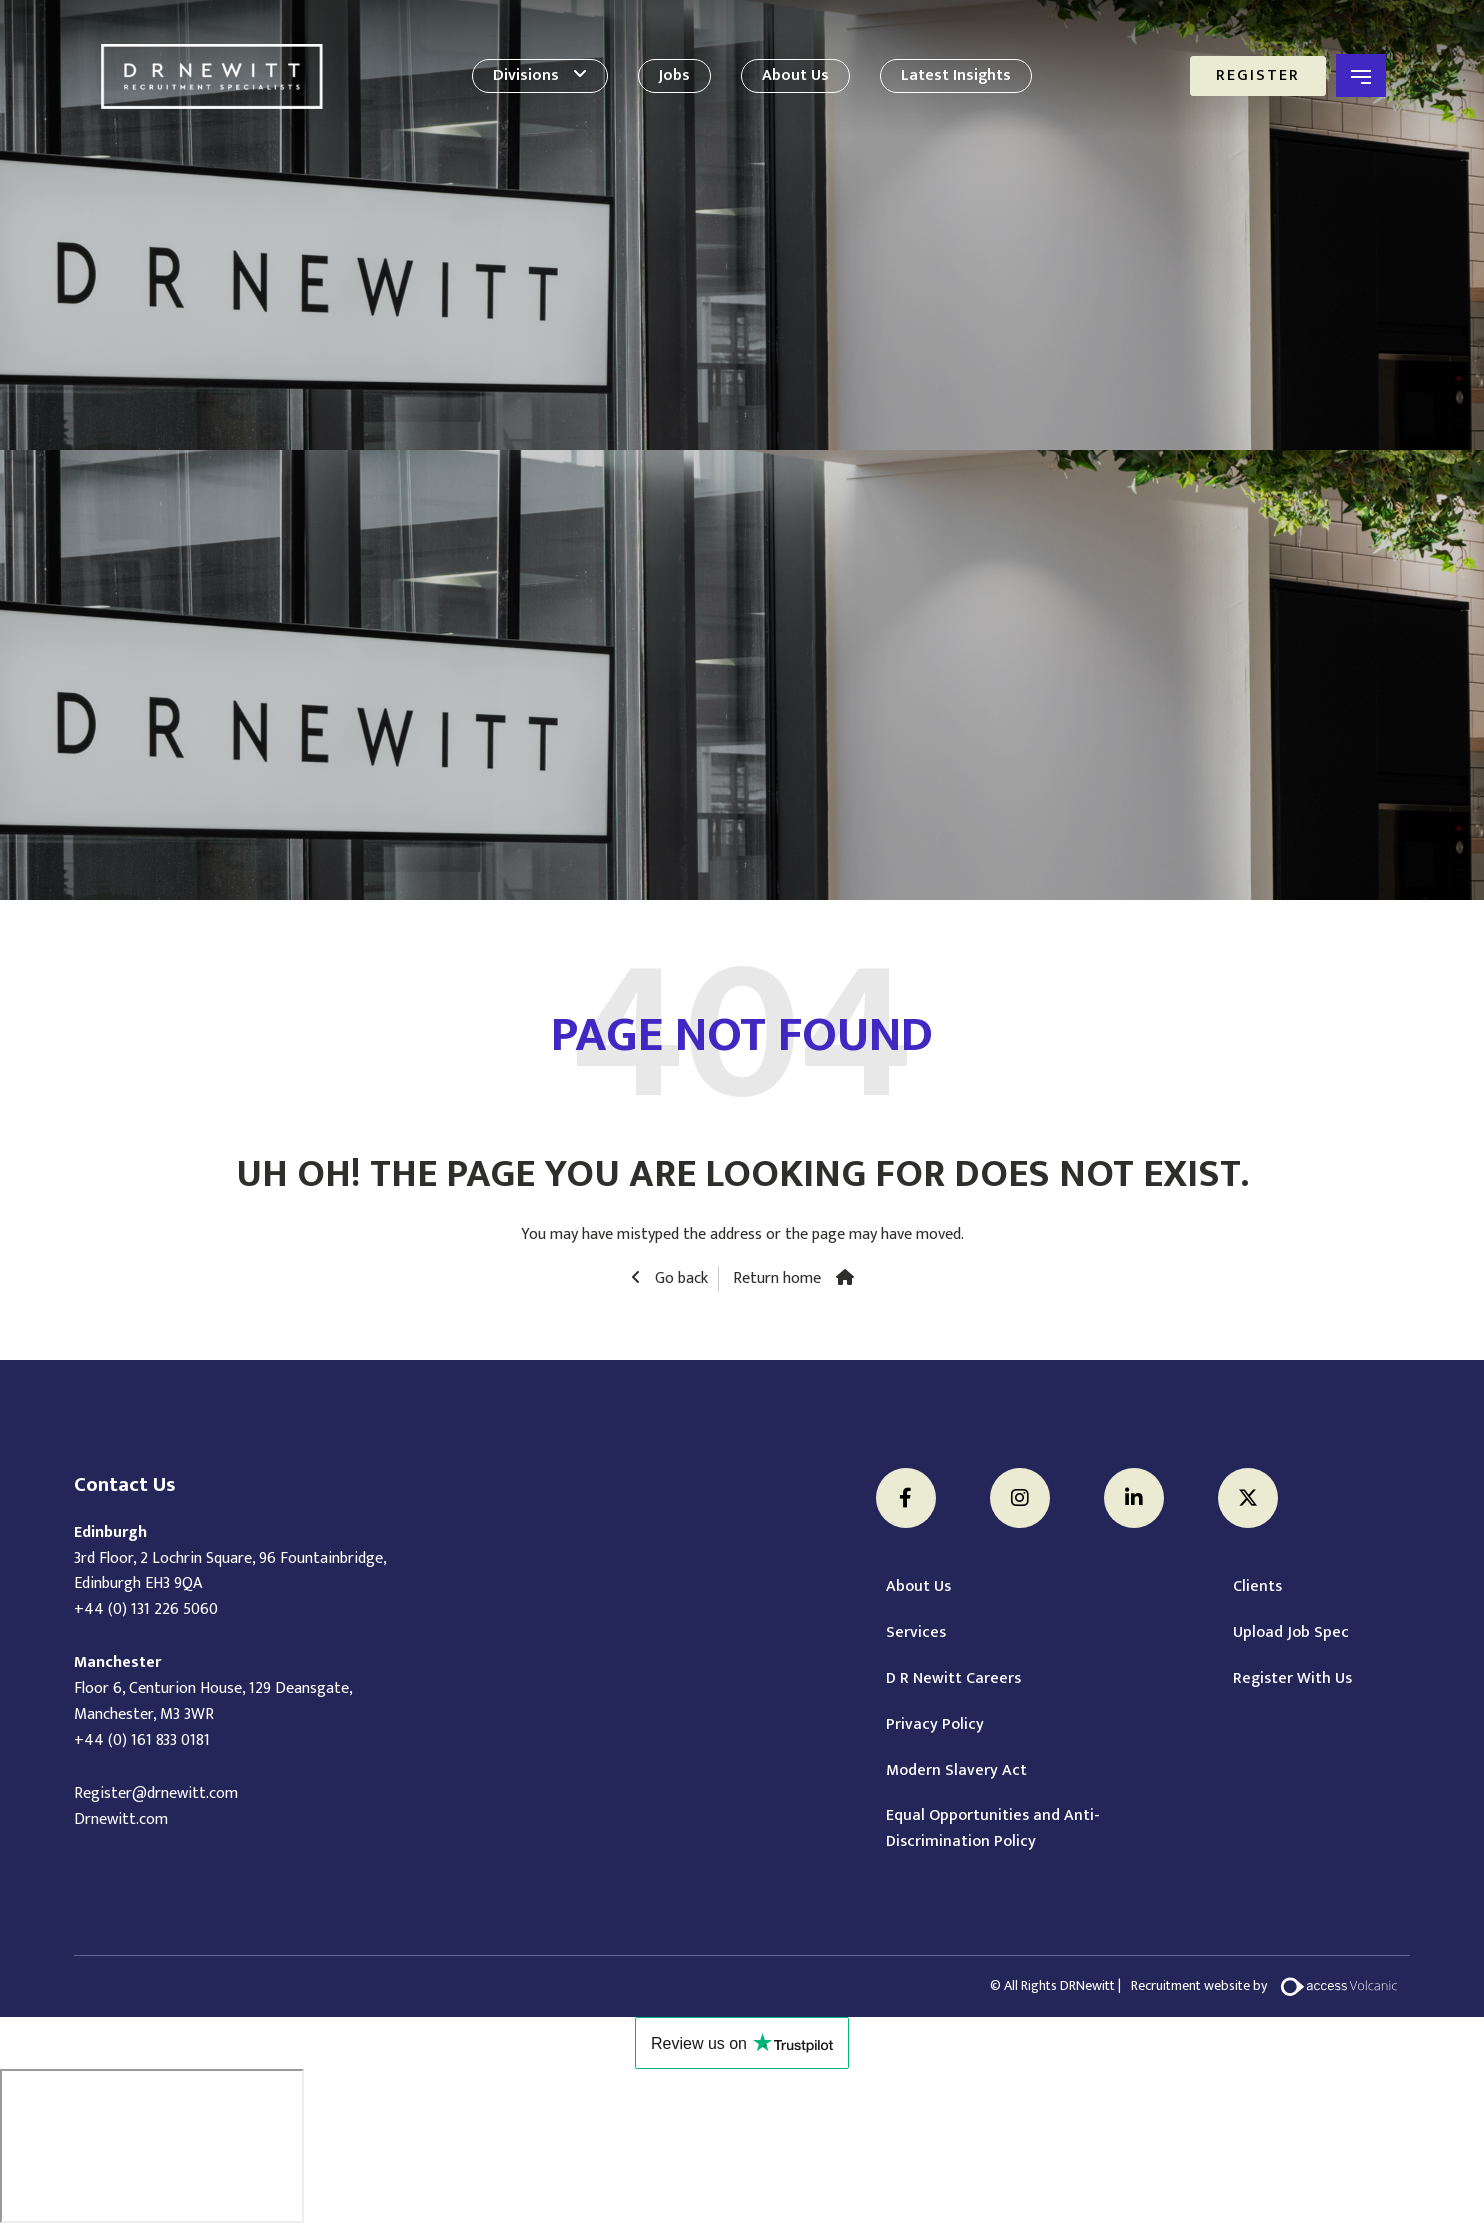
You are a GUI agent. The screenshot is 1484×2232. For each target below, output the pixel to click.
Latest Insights (956, 75)
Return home (777, 1279)
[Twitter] (1248, 1498)
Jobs (674, 75)
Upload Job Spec (1291, 1633)
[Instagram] (1020, 1498)
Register (1258, 75)
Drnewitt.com (121, 1819)
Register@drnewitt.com (156, 1793)
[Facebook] (906, 1498)
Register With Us (1292, 1679)
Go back (679, 1279)
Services (916, 1633)
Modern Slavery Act (956, 1771)
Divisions (526, 75)
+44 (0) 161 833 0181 (142, 1740)
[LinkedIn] (1134, 1498)
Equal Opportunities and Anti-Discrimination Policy (993, 1829)
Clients (1257, 1587)
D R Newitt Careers (953, 1679)
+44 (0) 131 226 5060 (146, 1609)
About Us (795, 75)
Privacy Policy (935, 1725)
